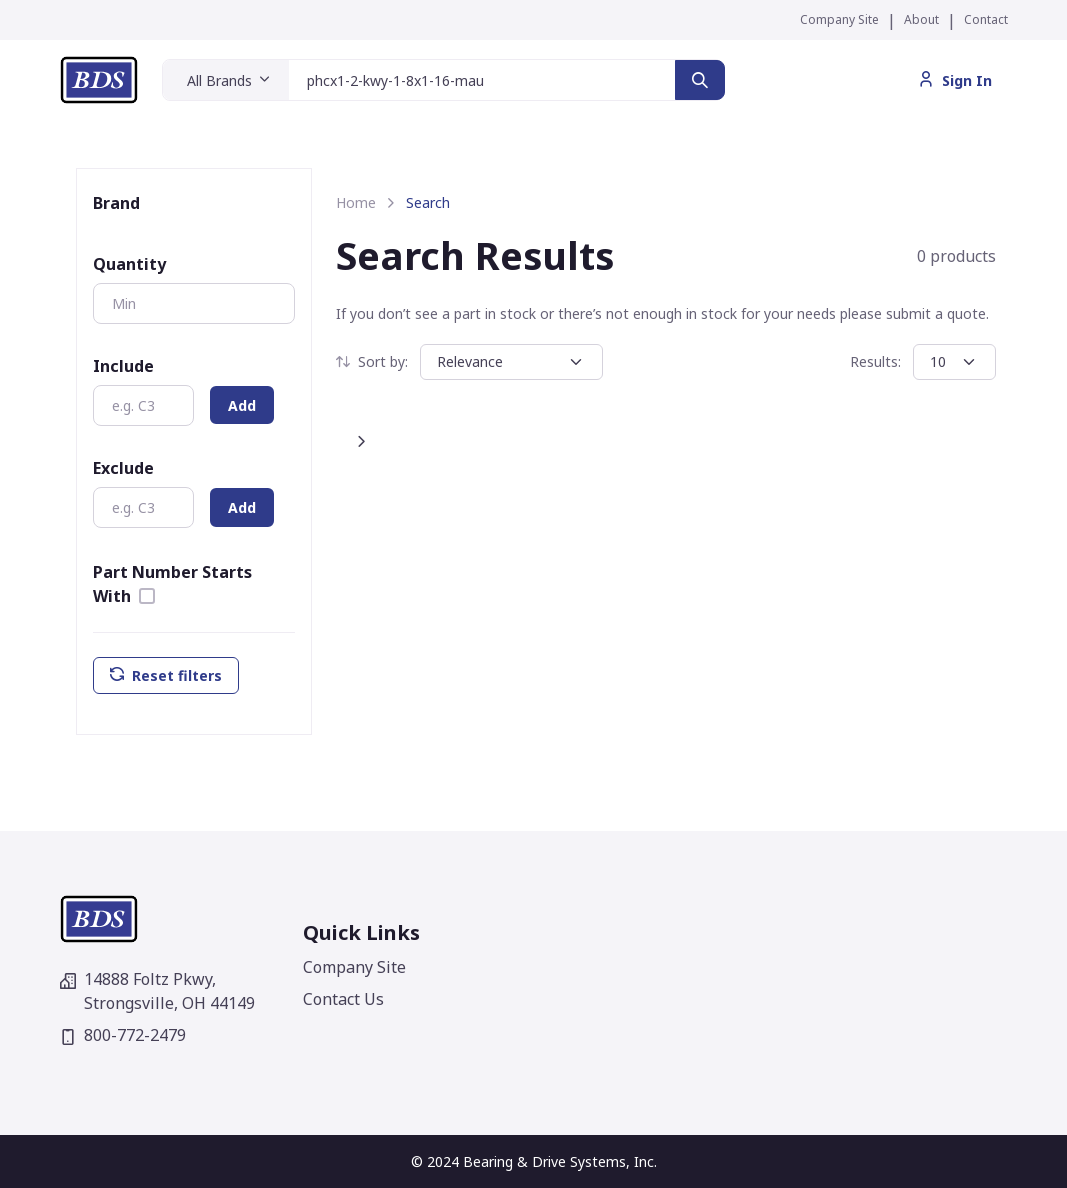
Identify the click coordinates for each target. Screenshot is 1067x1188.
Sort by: (372, 361)
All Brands (219, 80)
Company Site (839, 19)
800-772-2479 (123, 1035)
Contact (986, 19)
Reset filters (166, 675)
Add (242, 405)
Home (356, 202)
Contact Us (343, 999)
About (921, 19)
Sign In (955, 80)
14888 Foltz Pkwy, (157, 991)
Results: (875, 361)
